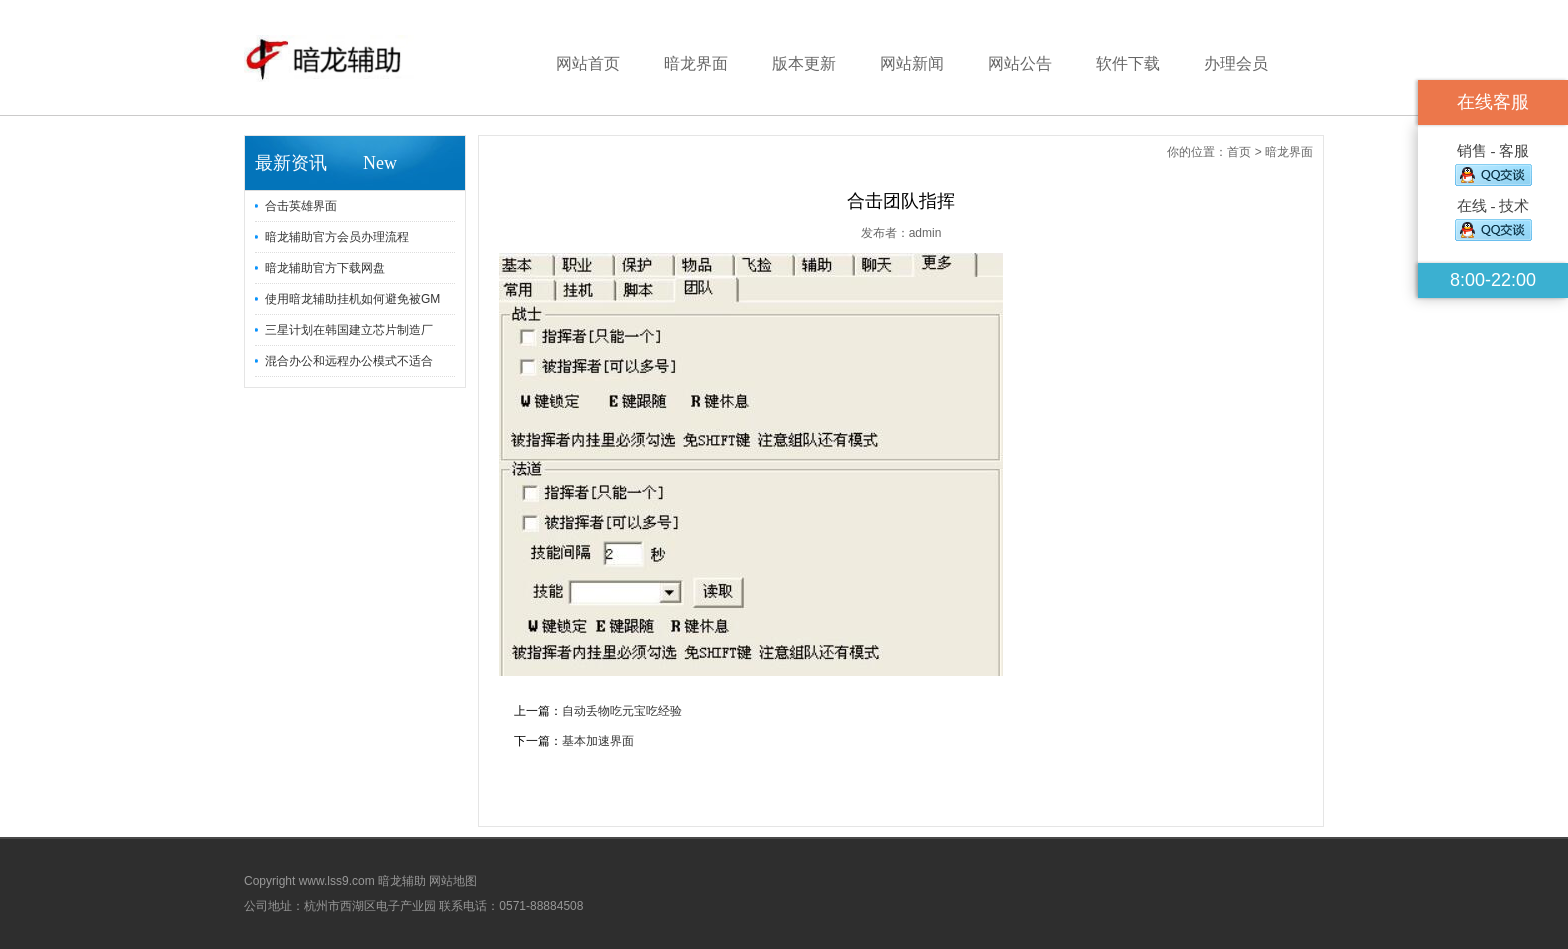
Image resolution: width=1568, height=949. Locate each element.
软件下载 (1128, 63)
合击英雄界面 (301, 206)
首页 (1239, 152)
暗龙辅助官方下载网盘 (325, 268)
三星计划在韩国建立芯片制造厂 (349, 330)
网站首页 (588, 63)
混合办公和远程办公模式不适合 (349, 361)
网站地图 (453, 881)
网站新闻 (912, 63)
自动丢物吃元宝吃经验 (622, 711)
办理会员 (1236, 63)
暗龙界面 (696, 63)
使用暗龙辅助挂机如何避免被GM (352, 299)
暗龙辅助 (402, 881)
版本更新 (804, 63)
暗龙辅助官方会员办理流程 (337, 237)
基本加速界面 (598, 741)
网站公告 (1020, 63)
